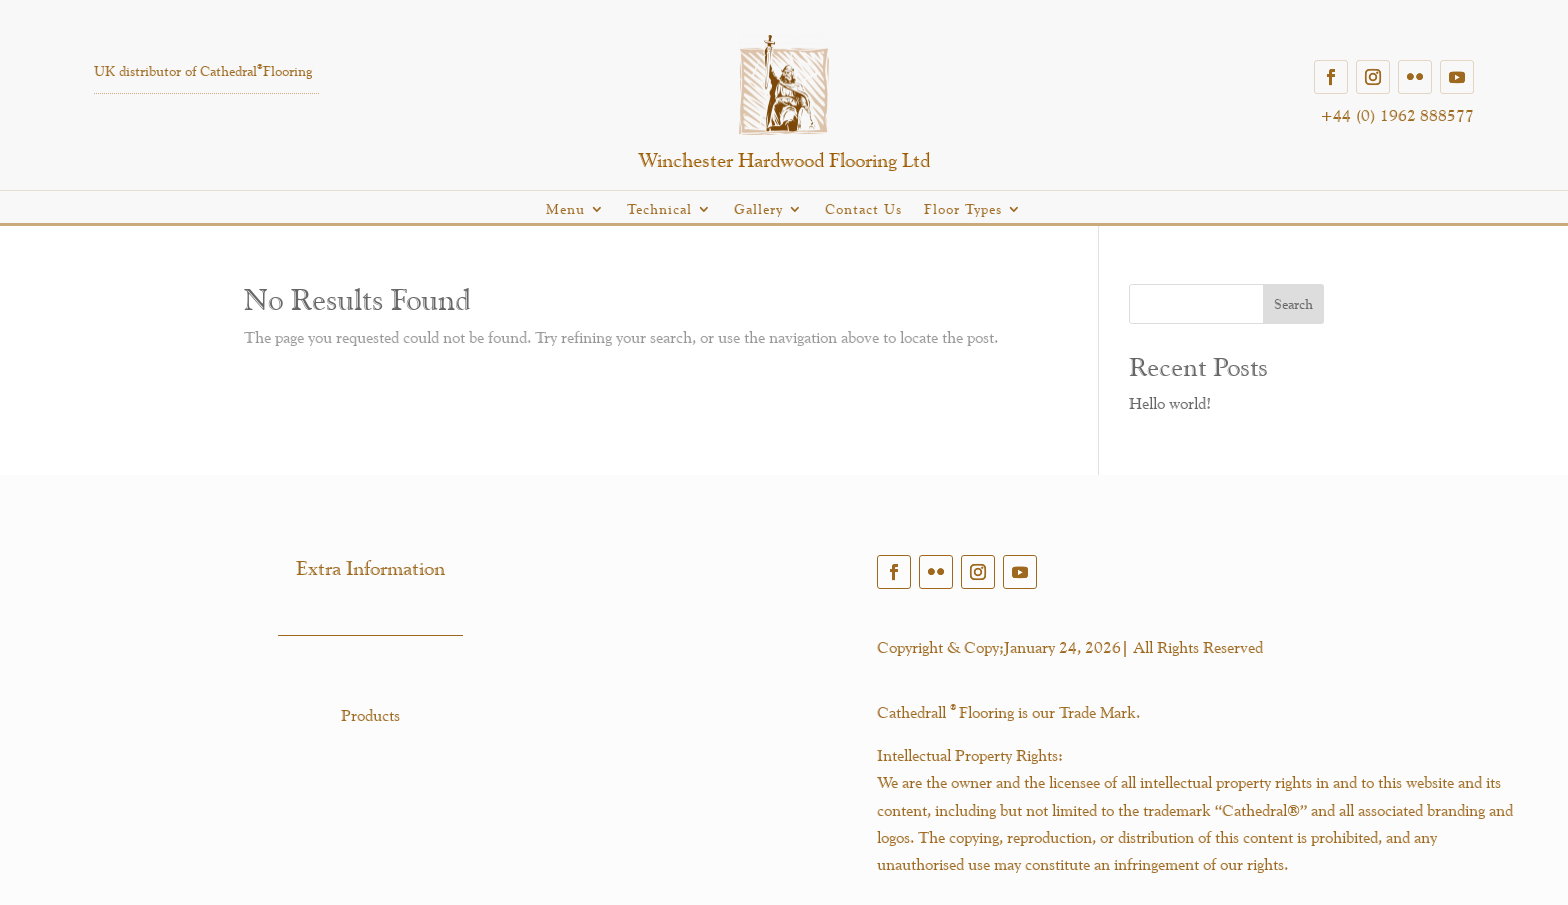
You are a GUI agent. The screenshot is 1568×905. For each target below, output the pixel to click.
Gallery (758, 209)
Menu (565, 209)
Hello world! (1170, 403)
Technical (659, 209)
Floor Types (963, 209)
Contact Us (863, 209)
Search (1293, 304)
